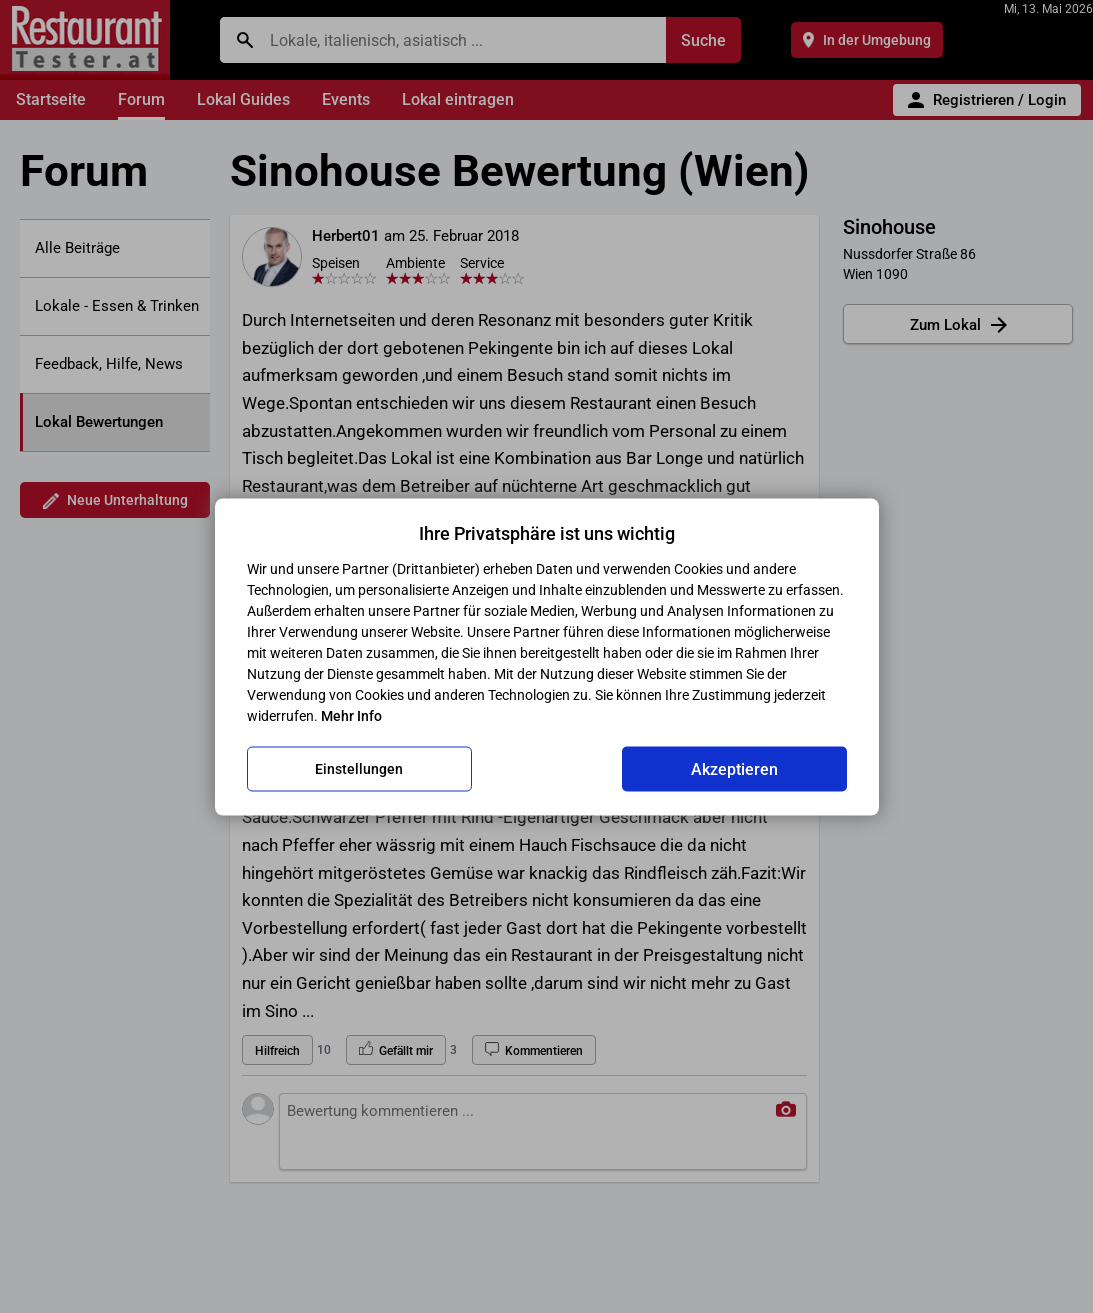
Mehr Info (351, 715)
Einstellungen (359, 769)
